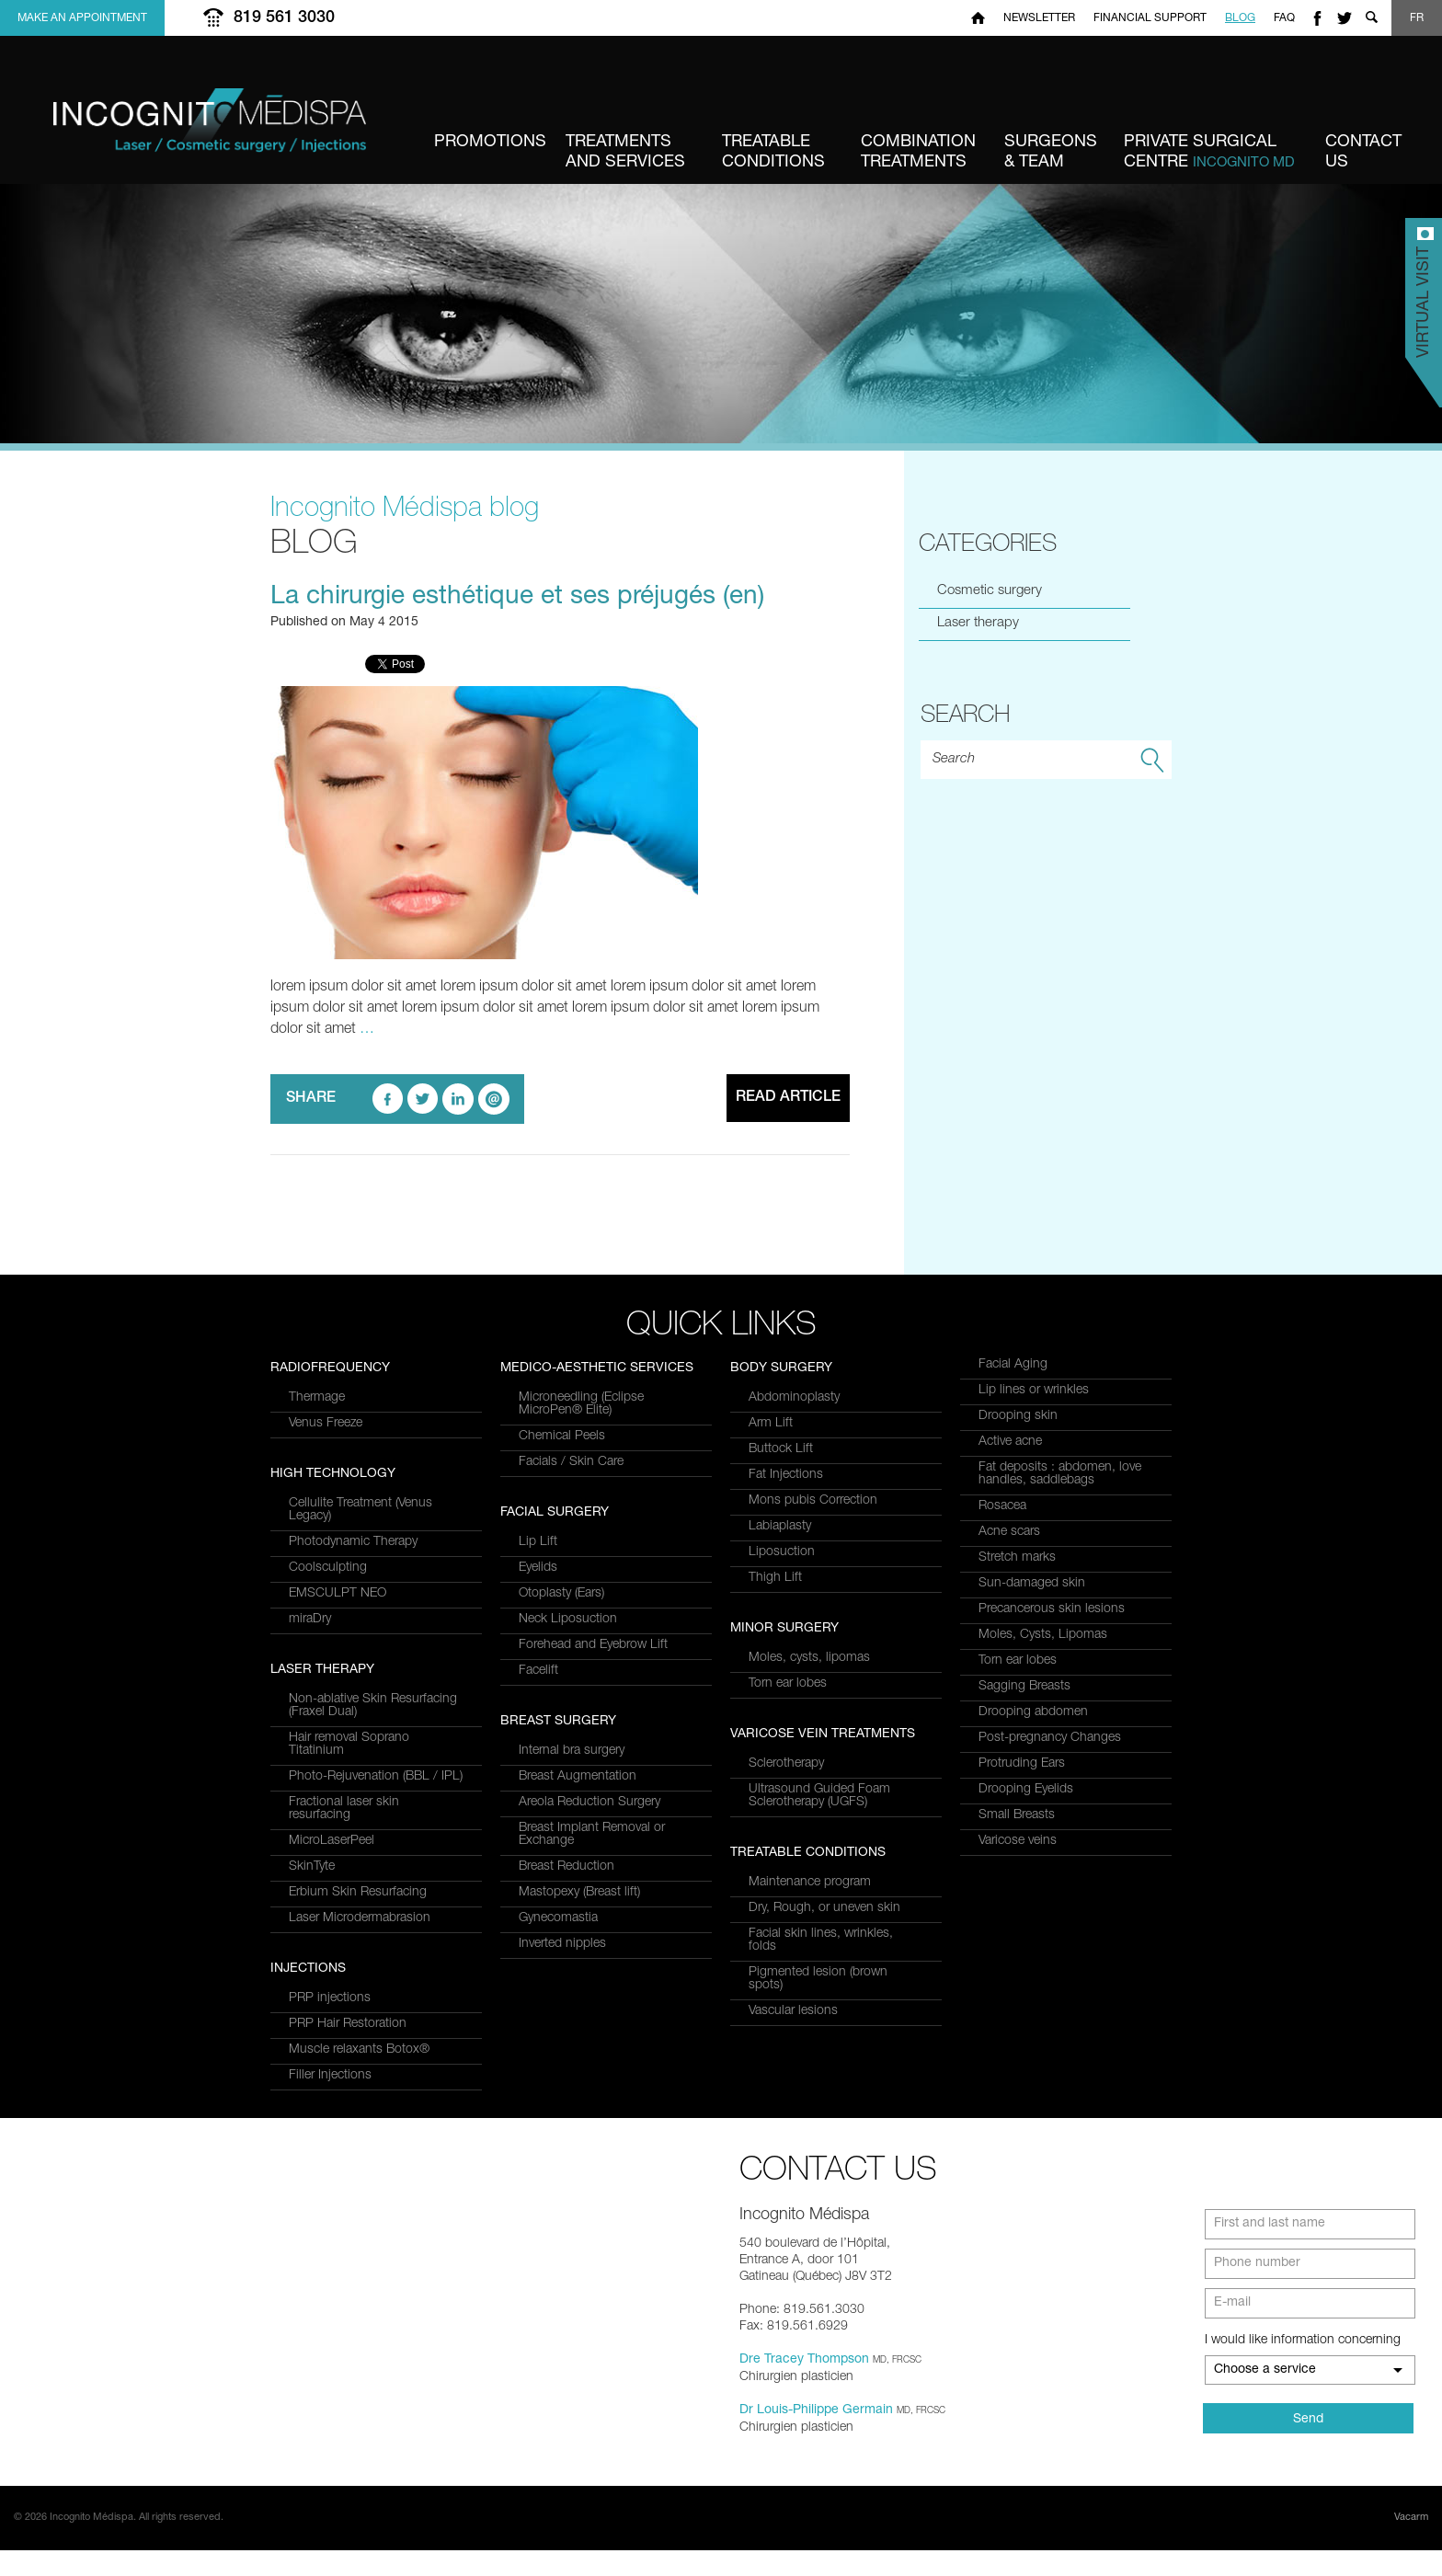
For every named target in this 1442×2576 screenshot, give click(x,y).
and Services (632, 151)
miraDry (310, 1918)
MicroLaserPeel (331, 1539)
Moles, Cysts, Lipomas (1042, 1635)
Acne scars (1009, 1532)
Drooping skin (1018, 1416)
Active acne (1010, 1442)
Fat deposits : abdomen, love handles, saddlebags (1059, 1474)
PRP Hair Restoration (577, 1423)
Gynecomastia (558, 2075)
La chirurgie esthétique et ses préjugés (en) (517, 598)
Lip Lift (538, 1699)
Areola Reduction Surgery (589, 1959)
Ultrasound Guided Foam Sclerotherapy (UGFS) (819, 1796)
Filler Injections (560, 1475)
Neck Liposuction (568, 1776)
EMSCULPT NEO (337, 1892)
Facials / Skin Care (571, 1619)
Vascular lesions (793, 2011)
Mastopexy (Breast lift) (579, 2050)
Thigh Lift (775, 1578)
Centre (1217, 151)
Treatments (923, 151)
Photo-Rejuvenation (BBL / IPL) (376, 1475)
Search (965, 713)
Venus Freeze (325, 1722)
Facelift (538, 1828)
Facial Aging (1012, 1364)
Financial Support (1150, 18)
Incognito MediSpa (255, 130)
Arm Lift (771, 1423)
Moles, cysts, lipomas (809, 1658)
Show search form (1371, 18)
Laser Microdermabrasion (359, 1616)
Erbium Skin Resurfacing (358, 1591)
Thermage (317, 1696)
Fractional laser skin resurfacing (344, 1507)
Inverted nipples (562, 2101)
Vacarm (1411, 2543)
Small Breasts (1016, 1815)
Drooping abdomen (1033, 1712)
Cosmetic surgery (989, 591)
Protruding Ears (1021, 1763)
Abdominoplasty (794, 1397)
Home (978, 18)
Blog (1240, 18)
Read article (788, 1098)
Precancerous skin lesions (1051, 1609)
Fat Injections (786, 1475)
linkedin (458, 1099)
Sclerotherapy (786, 1763)
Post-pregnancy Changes (1049, 1738)
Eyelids (538, 1725)
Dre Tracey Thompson (804, 2385)
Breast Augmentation (577, 1934)
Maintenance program (810, 1882)
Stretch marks (1017, 1557)
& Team (1056, 151)
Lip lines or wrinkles (1033, 1390)
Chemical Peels (562, 1593)
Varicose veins (1017, 1841)
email (493, 1099)
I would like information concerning (1303, 2366)
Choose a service (1265, 2395)
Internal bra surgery (571, 1908)
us (1373, 151)
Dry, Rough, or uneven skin (824, 1908)
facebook (1317, 18)
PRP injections (560, 1397)
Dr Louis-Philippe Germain (816, 2436)
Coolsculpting (328, 1866)
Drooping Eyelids (1025, 1789)
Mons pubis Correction (813, 1500)
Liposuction (782, 1552)
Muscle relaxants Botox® (589, 1449)
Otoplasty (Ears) (561, 1751)
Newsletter (1039, 18)
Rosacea (1002, 1506)
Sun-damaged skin (1031, 1583)
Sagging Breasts (1024, 1686)
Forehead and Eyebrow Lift (593, 1802)
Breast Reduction (566, 2024)
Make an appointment (82, 18)
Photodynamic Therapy (353, 1841)
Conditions (784, 151)
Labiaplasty (780, 1526)
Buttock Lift (781, 1449)
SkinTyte (312, 1565)
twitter (1344, 18)
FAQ (1284, 18)
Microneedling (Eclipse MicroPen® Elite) (581, 1561)
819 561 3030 (284, 18)
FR (1417, 18)
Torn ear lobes (788, 1683)
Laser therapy (978, 623)
